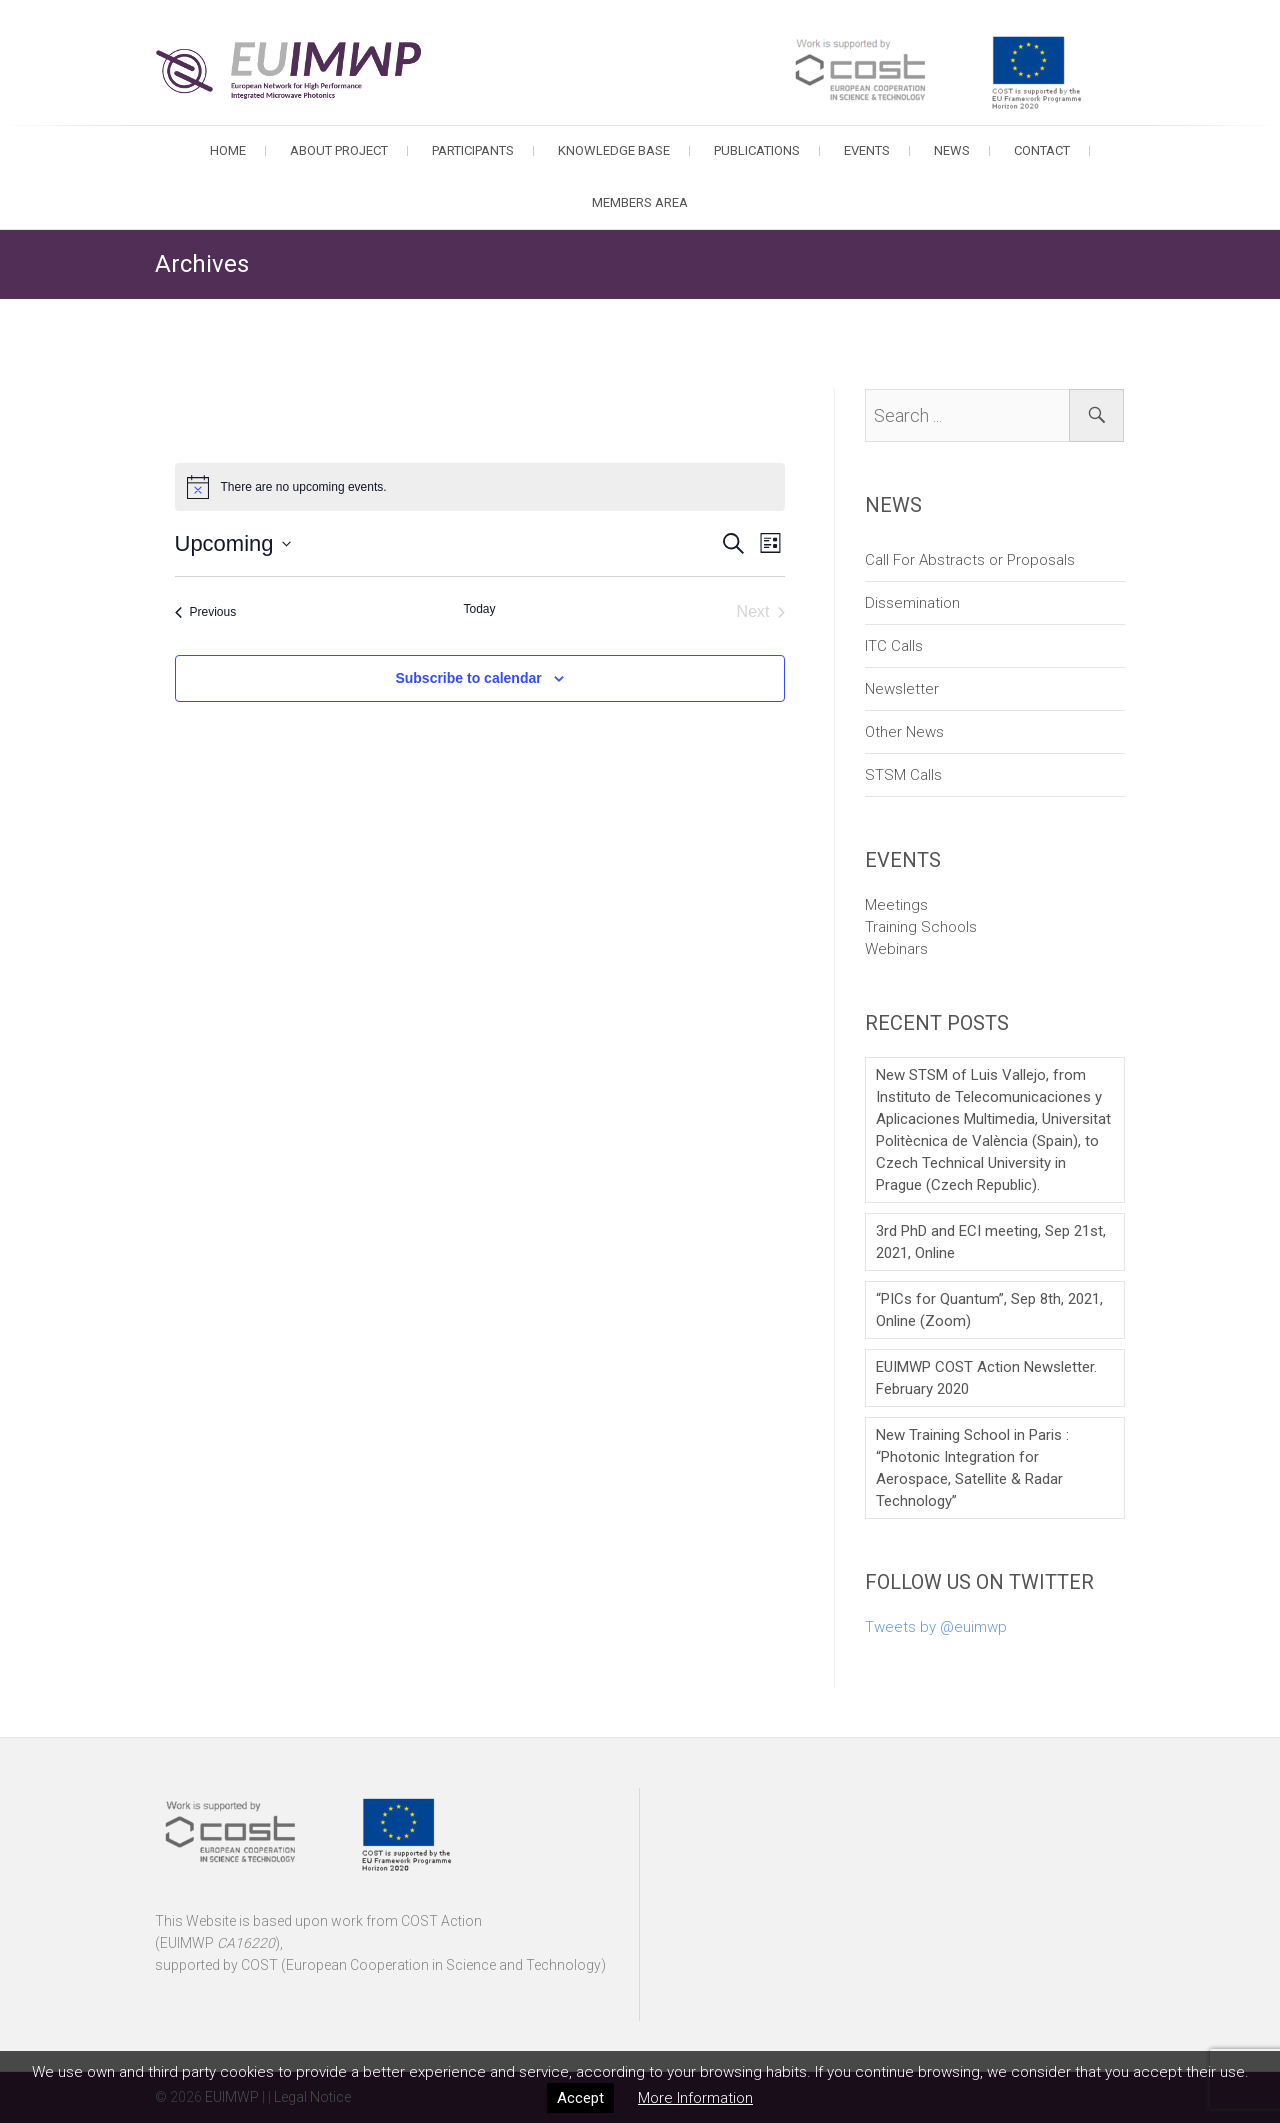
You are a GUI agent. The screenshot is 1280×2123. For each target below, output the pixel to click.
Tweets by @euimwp (936, 1627)
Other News (904, 732)
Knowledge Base (614, 150)
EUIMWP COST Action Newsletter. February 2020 (986, 1378)
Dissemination (912, 603)
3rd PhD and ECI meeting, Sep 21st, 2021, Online (991, 1242)
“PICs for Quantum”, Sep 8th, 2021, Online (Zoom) (989, 1310)
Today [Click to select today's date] (479, 609)
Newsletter (902, 689)
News (952, 150)
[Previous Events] (206, 612)
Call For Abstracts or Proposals (970, 560)
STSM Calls (903, 775)
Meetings (896, 905)
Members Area (640, 202)
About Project (339, 150)
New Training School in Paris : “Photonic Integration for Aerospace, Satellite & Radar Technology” (972, 1468)
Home (228, 150)
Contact (1042, 150)
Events (867, 150)
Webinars (896, 949)
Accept (580, 2098)
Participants (473, 150)
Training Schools (921, 927)
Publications (757, 150)
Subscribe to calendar (468, 678)
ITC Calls (894, 646)
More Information (695, 2098)
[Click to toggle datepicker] (233, 543)
